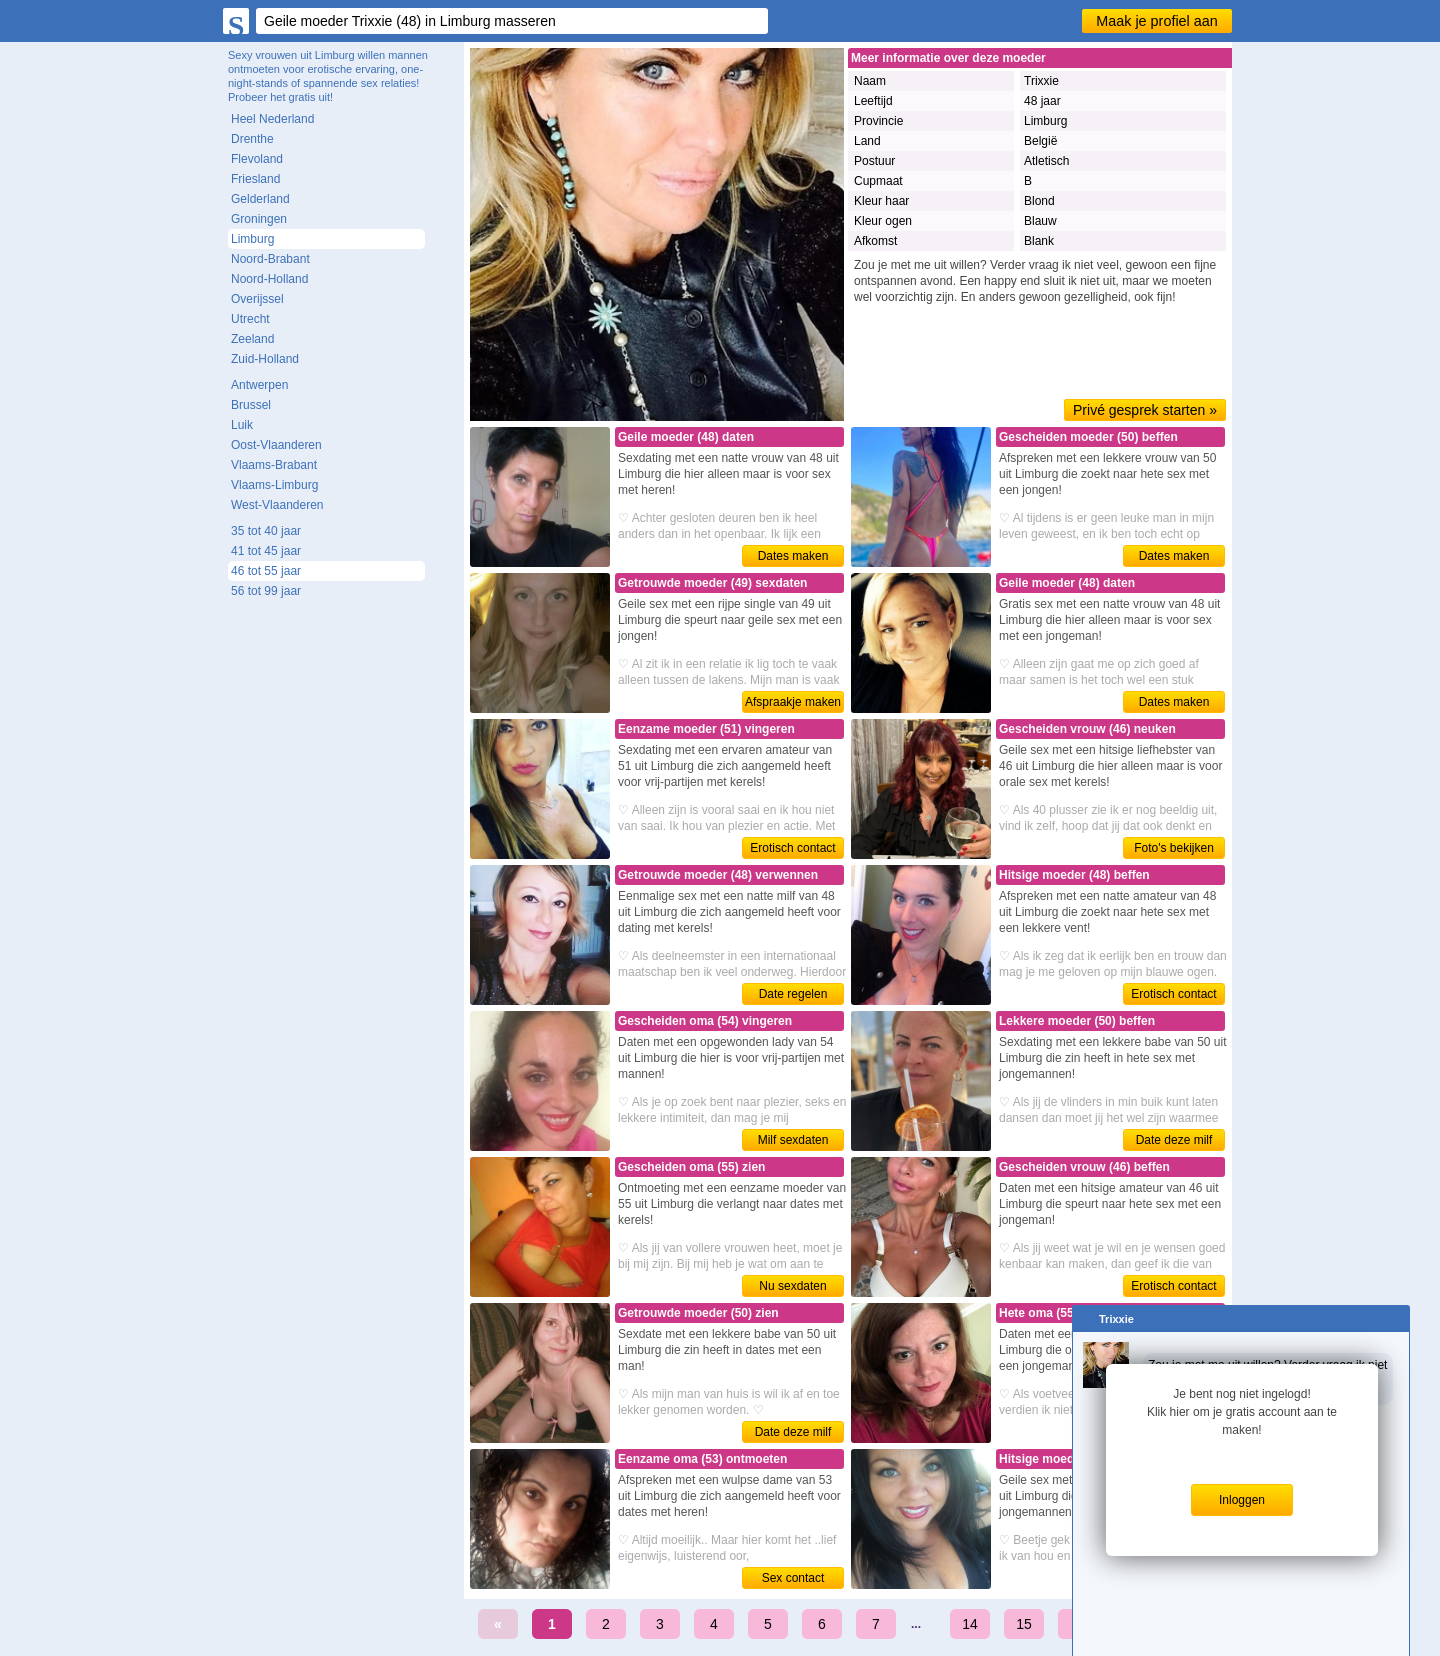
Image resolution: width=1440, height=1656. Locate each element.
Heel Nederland (272, 119)
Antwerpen (259, 385)
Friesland (255, 179)
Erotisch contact (792, 848)
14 (970, 1624)
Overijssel (257, 299)
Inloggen (1242, 1500)
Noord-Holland (269, 279)
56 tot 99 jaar (266, 591)
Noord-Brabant (270, 259)
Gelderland (260, 199)
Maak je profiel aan (1157, 21)
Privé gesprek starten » (1145, 410)
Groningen (259, 219)
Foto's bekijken (1174, 848)
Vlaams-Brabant (274, 465)
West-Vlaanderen (277, 505)
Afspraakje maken (793, 702)
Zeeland (252, 339)
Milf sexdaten (793, 1140)
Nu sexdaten (792, 1286)
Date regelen (793, 994)
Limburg (252, 239)
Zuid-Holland (265, 359)
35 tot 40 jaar (266, 531)
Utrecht (250, 319)
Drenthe (252, 139)
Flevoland (257, 159)
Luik (242, 425)
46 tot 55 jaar (266, 571)
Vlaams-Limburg (274, 485)
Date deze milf (1174, 1140)
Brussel (251, 405)
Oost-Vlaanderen (276, 445)
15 (1024, 1624)
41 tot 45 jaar (266, 551)
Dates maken (793, 556)
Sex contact (793, 1578)
